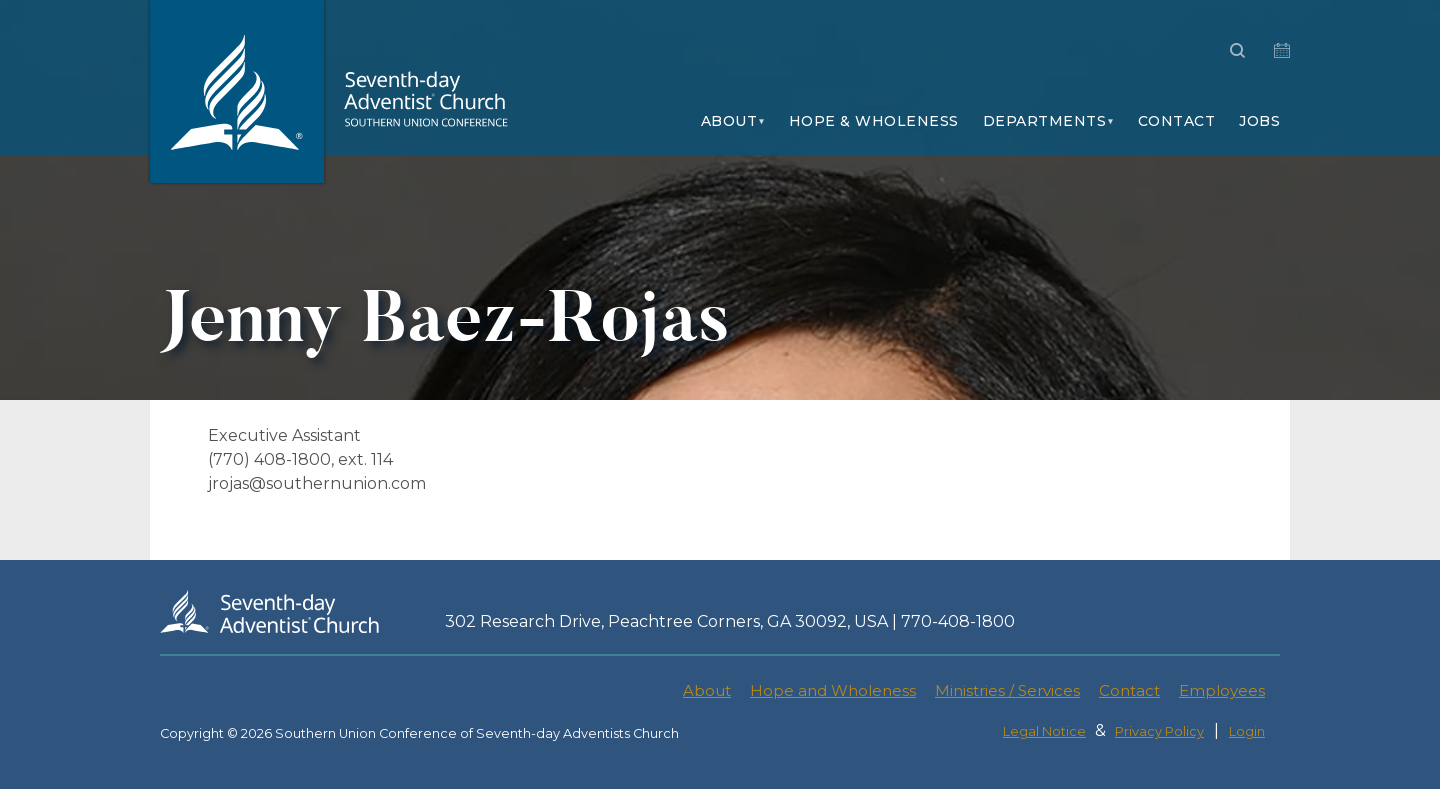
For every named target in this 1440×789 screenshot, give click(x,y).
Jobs (1259, 121)
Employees (1222, 690)
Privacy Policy (1159, 731)
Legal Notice (1044, 731)
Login (1247, 731)
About (729, 121)
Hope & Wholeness (874, 121)
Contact (1177, 121)
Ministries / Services (1007, 690)
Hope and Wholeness (833, 690)
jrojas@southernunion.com (317, 483)
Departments (1045, 121)
